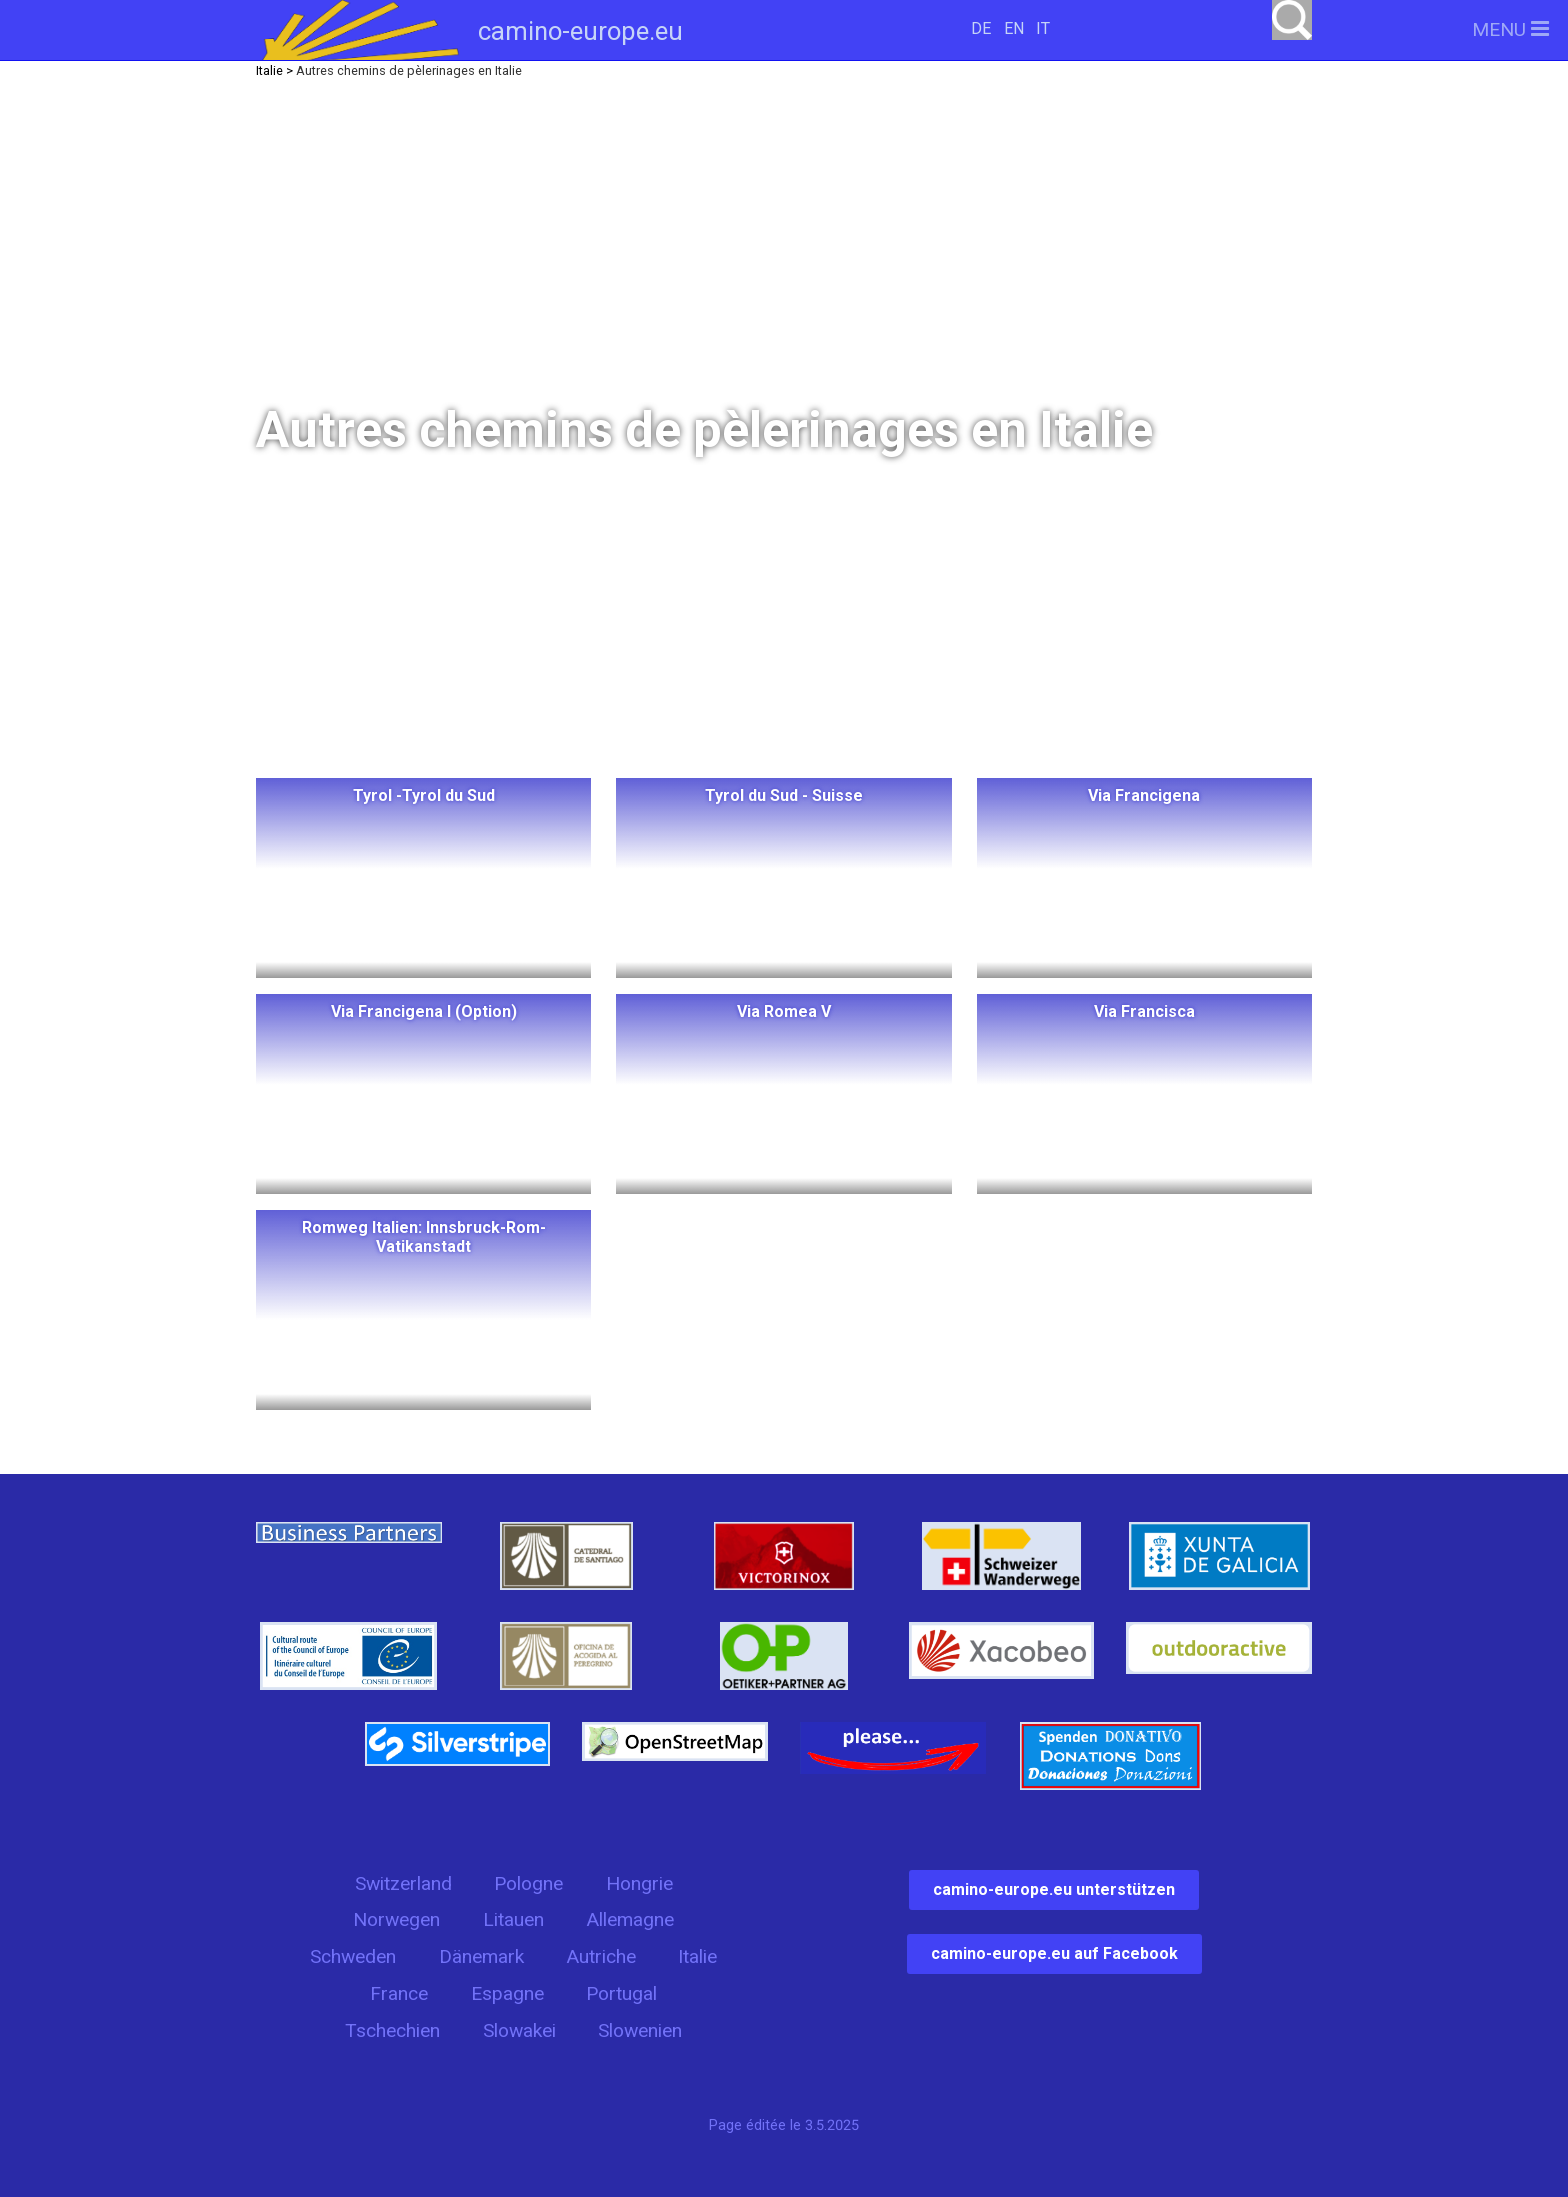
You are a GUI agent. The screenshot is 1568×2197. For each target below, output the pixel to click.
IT (1043, 28)
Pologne (528, 1883)
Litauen (513, 1919)
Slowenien (640, 2030)
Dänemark (481, 1956)
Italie (697, 1956)
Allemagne (630, 1919)
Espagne (507, 1993)
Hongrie (639, 1883)
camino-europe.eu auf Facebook (1054, 1953)
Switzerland (403, 1883)
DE (981, 28)
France (399, 1993)
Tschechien (392, 2030)
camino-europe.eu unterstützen (1054, 1889)
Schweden (353, 1956)
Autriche (601, 1956)
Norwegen (396, 1919)
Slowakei (519, 2030)
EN (1014, 28)
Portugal (621, 1993)
